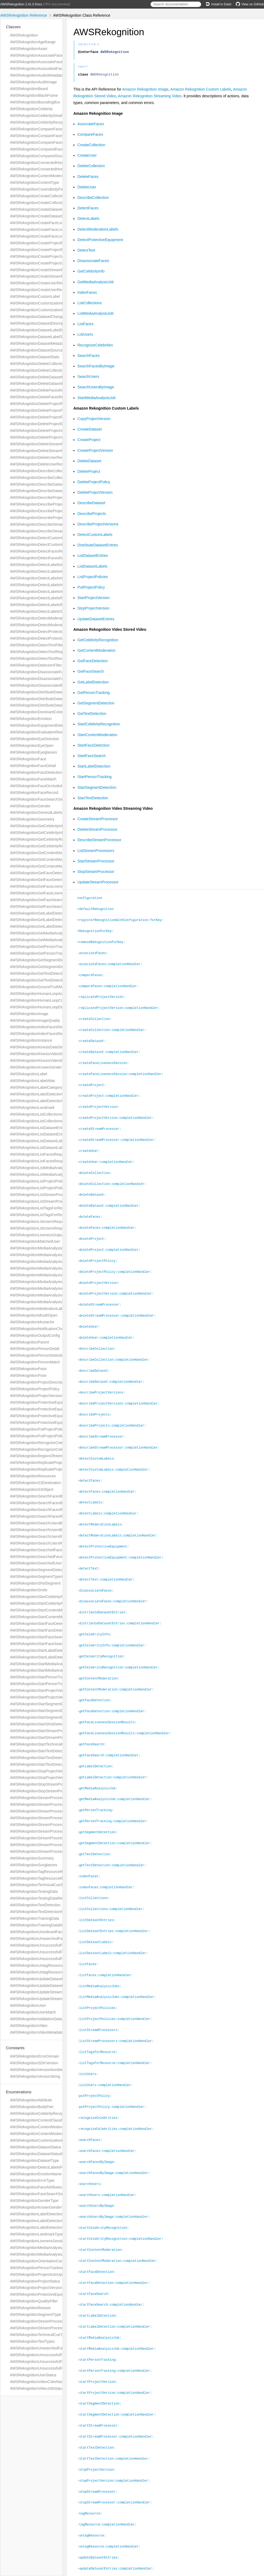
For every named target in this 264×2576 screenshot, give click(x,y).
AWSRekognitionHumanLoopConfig (39, 1000)
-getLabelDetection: (98, 1746)
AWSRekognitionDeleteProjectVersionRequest (48, 430)
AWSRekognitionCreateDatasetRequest (43, 209)
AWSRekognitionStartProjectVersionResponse (48, 1697)
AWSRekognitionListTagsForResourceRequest (48, 1208)
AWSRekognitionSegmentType (35, 2314)
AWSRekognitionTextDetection (35, 1905)
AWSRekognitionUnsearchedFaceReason (44, 2348)
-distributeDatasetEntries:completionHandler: (122, 1607)
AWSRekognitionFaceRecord (34, 792)
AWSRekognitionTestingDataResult (39, 1898)
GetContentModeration (96, 652)
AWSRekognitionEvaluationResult (38, 732)
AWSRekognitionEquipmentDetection (41, 725)
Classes (13, 26)
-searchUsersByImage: (99, 2175)
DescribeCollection (93, 199)
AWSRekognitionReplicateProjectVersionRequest (50, 1462)
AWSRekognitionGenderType (34, 2200)
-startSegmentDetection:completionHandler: (119, 2379)
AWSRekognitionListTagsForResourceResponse (50, 1215)
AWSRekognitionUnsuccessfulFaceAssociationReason (55, 2355)
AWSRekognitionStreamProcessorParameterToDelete (54, 2321)
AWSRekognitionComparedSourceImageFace (48, 156)
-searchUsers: (92, 2154)
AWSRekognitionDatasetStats (34, 357)
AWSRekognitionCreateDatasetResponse (44, 216)
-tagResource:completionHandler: (109, 2486)
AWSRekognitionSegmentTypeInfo (38, 1576)
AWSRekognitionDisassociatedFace (39, 685)
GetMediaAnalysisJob (95, 283)
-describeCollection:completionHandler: (116, 1350)
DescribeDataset (91, 504)
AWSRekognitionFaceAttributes (36, 2187)
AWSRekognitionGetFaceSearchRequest (44, 900)
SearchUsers (88, 378)
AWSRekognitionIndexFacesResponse (42, 1033)
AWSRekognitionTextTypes (32, 2341)
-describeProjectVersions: (103, 1382)
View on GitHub (250, 4)
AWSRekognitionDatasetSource (36, 350)
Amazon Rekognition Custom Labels (200, 91)
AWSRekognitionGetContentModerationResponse (51, 866)
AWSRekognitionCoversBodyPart (37, 189)
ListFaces (85, 325)
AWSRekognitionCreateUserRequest (40, 283)
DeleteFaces (88, 178)
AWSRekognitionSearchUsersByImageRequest (49, 1523)
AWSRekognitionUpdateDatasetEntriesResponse (50, 1985)
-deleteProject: (94, 1232)
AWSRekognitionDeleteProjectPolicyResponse (48, 410)
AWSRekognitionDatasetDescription (39, 323)
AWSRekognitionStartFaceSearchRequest (45, 1637)
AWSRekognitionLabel (28, 1074)
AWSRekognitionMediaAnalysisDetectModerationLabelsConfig (61, 1248)
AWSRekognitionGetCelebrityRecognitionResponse (52, 846)
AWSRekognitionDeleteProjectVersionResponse (50, 437)
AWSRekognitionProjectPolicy (34, 1389)
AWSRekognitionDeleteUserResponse (41, 464)
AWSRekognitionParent (29, 1342)
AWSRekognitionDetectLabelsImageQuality (46, 591)
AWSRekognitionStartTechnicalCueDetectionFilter (51, 1744)
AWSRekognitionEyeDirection (34, 739)
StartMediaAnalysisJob (96, 399)
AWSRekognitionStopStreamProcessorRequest (49, 1784)
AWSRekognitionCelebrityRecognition (41, 122)
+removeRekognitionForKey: (103, 942)
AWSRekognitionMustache (32, 1322)
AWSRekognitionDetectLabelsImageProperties (48, 578)
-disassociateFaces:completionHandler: (115, 1585)
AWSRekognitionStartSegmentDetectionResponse (51, 1717)
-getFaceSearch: (94, 1725)
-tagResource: (92, 2475)
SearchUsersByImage (95, 388)
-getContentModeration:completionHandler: (118, 1671)
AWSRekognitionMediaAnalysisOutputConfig (47, 1295)
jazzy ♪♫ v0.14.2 (103, 2570)
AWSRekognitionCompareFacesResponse (45, 142)
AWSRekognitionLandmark (32, 1107)
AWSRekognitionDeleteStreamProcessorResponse (52, 451)
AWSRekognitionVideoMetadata (36, 2032)
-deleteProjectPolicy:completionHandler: (117, 1264)
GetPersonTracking (93, 694)
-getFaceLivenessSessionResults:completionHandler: (126, 1714)
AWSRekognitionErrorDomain (34, 2056)
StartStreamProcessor (96, 863)
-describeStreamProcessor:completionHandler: (121, 1435)
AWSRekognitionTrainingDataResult (40, 1925)
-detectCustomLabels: (99, 1446)
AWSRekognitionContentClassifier (38, 2120)
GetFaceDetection (92, 662)
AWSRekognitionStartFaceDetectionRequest (47, 1623)
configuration (92, 899)
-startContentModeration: (102, 2218)
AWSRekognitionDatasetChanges (38, 316)
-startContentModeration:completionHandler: (120, 2229)
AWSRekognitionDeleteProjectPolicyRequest (47, 404)
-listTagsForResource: (99, 2025)
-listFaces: (90, 1939)
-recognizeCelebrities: (100, 2089)
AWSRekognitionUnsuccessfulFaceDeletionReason (52, 2361)
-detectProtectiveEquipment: (105, 1532)
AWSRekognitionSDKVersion (34, 2063)
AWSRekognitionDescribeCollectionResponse (48, 477)
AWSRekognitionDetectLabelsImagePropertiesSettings (55, 585)
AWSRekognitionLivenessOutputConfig (42, 1235)
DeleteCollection (91, 167)
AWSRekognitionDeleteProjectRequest (42, 417)
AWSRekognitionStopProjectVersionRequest (47, 1771)
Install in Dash (218, 4)
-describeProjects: (97, 1403)
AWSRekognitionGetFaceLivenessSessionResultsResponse (59, 893)
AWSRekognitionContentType (34, 182)
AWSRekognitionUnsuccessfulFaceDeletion (46, 1952)
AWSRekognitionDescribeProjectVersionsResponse (52, 504)
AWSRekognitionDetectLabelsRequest (42, 598)
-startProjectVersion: (99, 2347)
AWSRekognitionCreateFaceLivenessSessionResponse (56, 236)
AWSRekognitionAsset (28, 48)
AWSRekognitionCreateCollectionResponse (46, 202)
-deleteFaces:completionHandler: (109, 1221)
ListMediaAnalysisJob (95, 315)
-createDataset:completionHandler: (111, 1049)
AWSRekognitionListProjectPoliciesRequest (46, 1181)
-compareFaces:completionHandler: (110, 985)
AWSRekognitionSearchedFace (36, 1550)
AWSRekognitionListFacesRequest (39, 1154)
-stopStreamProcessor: (99, 2454)
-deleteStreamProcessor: (101, 1296)
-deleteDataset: (94, 1189)
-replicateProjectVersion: (103, 996)
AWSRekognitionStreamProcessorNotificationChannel (54, 1831)
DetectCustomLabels (94, 536)
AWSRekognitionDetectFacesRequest (41, 551)
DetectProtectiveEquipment (100, 241)
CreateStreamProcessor (97, 820)
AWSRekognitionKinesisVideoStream (41, 1054)
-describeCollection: (99, 1339)
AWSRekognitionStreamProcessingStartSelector (50, 1798)
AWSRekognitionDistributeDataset (38, 692)
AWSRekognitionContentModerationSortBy (45, 2133)
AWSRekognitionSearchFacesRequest (42, 1509)
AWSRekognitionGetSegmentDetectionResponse (50, 967)
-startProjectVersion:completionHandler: (117, 2357)
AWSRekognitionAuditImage (33, 82)
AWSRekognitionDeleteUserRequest (40, 457)
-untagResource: (94, 2497)
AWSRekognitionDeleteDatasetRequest (43, 377)
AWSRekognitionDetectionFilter (36, 665)
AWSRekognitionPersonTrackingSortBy (42, 2268)
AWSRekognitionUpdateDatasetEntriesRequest (49, 1979)
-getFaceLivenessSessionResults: (109, 1703)
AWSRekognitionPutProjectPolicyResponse (46, 1436)
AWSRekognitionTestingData (34, 1891)
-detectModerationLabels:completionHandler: (120, 1521)
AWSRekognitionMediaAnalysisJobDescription (48, 1261)
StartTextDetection (92, 799)
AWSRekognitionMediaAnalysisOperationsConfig (50, 1288)
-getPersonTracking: (98, 1789)
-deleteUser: (91, 1317)
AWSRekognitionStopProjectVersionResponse (48, 1777)
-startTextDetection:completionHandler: (116, 2422)
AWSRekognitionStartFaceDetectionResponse (48, 1630)
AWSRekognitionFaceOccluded (36, 786)
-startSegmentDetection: (101, 2368)
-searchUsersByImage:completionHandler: (116, 2186)
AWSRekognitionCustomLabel (35, 296)
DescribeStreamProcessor (99, 841)
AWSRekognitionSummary (32, 1858)
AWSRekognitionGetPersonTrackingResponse (48, 953)
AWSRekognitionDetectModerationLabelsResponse (52, 625)
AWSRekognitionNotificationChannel (40, 1329)
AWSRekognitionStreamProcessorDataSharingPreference (58, 1818)
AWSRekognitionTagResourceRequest (42, 1871)
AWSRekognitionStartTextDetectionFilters (44, 1751)
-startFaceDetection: (99, 2239)
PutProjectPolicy (91, 589)
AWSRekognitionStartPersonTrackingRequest (48, 1677)
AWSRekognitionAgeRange (33, 42)
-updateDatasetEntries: (100, 2518)
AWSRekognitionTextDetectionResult (40, 1911)
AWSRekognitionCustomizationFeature (42, 2140)
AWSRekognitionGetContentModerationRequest (50, 853)
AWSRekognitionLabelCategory (36, 1087)
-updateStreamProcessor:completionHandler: (119, 2550)
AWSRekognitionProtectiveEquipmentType (45, 2294)
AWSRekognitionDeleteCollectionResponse (46, 370)
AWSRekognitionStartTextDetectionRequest (46, 1757)
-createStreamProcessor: (101, 1124)
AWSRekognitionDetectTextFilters (38, 645)
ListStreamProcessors (95, 852)
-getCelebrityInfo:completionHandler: (114, 1628)
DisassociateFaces (93, 262)
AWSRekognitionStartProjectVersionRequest (47, 1690)
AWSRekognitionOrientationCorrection (41, 2261)
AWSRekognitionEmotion (31, 718)
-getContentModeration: (100, 1660)
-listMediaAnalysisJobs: (101, 1961)
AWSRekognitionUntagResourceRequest (44, 1965)
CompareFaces (90, 136)
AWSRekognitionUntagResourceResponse (45, 1972)
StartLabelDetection (93, 768)
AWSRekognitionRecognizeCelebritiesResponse (50, 1449)
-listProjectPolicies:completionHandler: (117, 1993)
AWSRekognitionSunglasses (33, 1865)
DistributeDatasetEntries (97, 546)
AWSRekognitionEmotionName (36, 2174)
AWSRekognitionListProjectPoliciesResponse (47, 1188)
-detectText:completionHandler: (108, 1564)
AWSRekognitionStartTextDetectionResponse (47, 1764)
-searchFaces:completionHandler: (109, 2121)
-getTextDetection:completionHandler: (114, 1843)
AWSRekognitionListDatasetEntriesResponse (47, 1134)
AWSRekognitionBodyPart (31, 2107)
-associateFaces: (95, 953)
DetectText (86, 252)
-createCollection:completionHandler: (114, 1028)
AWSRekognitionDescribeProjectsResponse (46, 517)
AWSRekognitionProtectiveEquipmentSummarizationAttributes (61, 1416)
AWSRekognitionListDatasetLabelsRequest (45, 1141)
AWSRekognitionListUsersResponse (40, 1228)
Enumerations (18, 2092)
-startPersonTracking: (99, 2325)
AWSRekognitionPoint (28, 1369)
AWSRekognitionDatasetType (34, 2160)
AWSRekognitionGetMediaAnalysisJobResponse (50, 940)
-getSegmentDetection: (99, 1810)
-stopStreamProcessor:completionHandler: (117, 2464)
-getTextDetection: (97, 1832)
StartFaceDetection (93, 747)
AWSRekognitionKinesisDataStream (40, 1047)
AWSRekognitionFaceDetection (36, 772)
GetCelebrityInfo (91, 273)
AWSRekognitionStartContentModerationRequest (50, 1610)
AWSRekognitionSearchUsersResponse (43, 1543)
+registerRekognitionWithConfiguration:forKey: (122, 921)
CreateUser (87, 157)
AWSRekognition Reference (23, 15)
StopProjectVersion (93, 610)
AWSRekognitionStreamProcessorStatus (43, 2328)
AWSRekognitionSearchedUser (36, 1563)
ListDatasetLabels (92, 568)
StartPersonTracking (94, 778)
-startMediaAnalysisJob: (101, 2304)
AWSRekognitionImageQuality (35, 1020)
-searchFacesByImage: (99, 2132)
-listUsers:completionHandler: (107, 2057)
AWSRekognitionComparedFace (37, 149)
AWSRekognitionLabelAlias (32, 1081)
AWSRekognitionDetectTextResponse (41, 658)
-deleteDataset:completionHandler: (111, 1199)
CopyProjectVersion (93, 420)
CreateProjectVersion (95, 452)
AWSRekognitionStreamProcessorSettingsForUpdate (54, 1851)
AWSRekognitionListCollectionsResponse (44, 1121)
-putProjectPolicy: (97, 2068)
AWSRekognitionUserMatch (33, 2012)
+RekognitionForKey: (98, 931)
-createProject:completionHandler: (111, 1092)
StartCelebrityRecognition (98, 725)
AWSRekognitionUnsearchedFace (38, 1938)
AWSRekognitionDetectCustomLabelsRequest (48, 538)
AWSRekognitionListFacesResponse (40, 1161)
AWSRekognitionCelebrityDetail (36, 115)
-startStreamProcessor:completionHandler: (118, 2400)
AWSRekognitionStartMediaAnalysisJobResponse (51, 1670)
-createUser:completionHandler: (108, 1157)
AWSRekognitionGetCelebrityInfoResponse (46, 832)
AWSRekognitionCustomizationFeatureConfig (47, 303)
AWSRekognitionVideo (28, 2025)
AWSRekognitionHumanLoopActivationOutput (47, 993)
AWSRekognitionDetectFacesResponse (43, 558)
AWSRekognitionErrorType (32, 2180)
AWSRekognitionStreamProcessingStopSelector (50, 1804)
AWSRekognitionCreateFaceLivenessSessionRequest (54, 223)
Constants (15, 2047)
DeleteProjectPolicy (93, 483)
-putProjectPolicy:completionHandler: (114, 2078)
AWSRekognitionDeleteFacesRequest (41, 390)
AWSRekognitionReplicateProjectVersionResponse (52, 1469)
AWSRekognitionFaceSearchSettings (41, 799)
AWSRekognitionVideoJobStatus (37, 2388)
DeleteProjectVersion (95, 494)
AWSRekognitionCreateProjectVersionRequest (48, 256)
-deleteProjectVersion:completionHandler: (118, 1285)
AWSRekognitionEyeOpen (31, 745)
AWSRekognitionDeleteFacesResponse (43, 397)
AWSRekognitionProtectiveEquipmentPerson (47, 1409)
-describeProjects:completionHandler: (114, 1414)
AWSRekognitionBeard (29, 89)
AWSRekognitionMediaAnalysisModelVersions (48, 1282)
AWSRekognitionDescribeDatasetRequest (44, 484)
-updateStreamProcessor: (101, 2540)
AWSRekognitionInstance (31, 1040)
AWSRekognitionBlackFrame (34, 95)
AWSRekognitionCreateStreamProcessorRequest (51, 270)
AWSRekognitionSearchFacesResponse (43, 1516)
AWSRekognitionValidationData (36, 2019)
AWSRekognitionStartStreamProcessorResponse (50, 1737)
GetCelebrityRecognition (97, 641)
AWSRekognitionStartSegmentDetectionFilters (48, 1704)
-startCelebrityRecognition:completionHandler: (122, 2207)
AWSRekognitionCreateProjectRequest (42, 243)
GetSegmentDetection (96, 705)
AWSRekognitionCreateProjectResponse (43, 250)
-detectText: (91, 1553)
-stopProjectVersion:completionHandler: (116, 2443)
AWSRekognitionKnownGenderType (40, 2207)
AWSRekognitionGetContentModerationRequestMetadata (57, 859)
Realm (123, 2570)
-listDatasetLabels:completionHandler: (115, 1928)
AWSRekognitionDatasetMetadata (38, 343)
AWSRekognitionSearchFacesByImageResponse (50, 1503)
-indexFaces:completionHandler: (108, 1864)
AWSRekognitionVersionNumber (37, 2070)
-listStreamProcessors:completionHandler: (118, 2014)
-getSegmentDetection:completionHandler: (117, 1821)
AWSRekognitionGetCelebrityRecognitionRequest (51, 839)
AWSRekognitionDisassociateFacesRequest (46, 672)
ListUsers (85, 336)
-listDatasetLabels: (98, 1918)
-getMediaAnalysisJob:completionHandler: (117, 1778)
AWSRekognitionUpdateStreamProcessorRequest (51, 1992)
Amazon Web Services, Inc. (102, 2564)
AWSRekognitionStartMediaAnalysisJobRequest (50, 1664)
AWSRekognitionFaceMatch (33, 779)
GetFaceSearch (90, 673)
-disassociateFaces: (98, 1575)
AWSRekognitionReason (30, 2308)
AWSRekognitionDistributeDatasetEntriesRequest (51, 699)
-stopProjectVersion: (99, 2432)
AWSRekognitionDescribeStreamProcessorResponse (54, 531)
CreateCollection (91, 146)
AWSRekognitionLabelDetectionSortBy (42, 2227)
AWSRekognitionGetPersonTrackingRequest (47, 946)
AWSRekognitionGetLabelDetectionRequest (46, 913)
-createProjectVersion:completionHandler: (118, 1114)
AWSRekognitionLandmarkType (36, 2234)
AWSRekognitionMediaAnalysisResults (42, 1302)
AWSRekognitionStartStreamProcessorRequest (49, 1731)
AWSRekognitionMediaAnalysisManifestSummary (51, 1275)
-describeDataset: (96, 1360)
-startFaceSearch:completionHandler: (113, 2271)
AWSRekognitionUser (28, 2005)
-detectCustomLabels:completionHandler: (116, 1457)
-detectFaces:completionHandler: (109, 1478)
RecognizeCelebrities (95, 347)
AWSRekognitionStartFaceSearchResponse (46, 1644)
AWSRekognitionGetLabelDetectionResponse (47, 926)
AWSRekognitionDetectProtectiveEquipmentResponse (55, 638)
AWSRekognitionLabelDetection (36, 1094)
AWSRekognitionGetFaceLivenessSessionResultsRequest (58, 886)
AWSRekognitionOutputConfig (35, 1335)
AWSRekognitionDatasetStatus (35, 2147)
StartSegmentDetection (96, 789)
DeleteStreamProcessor (97, 831)
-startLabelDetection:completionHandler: (117, 2293)
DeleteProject (88, 473)
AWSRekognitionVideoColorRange (38, 2382)
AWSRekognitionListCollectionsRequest (43, 1114)
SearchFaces (88, 357)
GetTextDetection (91, 715)
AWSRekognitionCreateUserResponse (42, 290)
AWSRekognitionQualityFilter (34, 2301)
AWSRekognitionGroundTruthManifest (41, 987)
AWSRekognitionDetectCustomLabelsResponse (49, 544)
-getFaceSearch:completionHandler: (111, 1735)
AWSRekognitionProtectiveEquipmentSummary (49, 1422)
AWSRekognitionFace (28, 759)
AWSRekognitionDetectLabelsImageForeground (49, 571)
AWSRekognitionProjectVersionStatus (41, 2287)
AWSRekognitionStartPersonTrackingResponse (49, 1684)
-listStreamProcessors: (100, 2003)
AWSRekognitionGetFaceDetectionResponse (47, 879)
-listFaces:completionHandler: (107, 1950)
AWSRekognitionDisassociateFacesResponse (48, 678)
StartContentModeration (97, 736)
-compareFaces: (93, 974)
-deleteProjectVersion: (100, 1275)
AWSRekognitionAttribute (31, 2100)
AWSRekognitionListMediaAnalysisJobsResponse (51, 1174)
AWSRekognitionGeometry (32, 819)
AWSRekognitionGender (30, 806)
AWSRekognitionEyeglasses (33, 752)
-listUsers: (90, 2046)
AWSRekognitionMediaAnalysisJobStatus (44, 2254)
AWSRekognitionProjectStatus (35, 2281)
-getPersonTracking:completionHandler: (115, 1800)
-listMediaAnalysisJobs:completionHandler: (119, 1971)
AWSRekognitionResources (33, 1476)
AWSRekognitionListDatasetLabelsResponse (47, 1147)
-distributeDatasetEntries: (104, 1596)
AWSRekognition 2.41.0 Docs (21, 4)
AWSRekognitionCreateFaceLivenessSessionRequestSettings (61, 229)
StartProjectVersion (93, 599)
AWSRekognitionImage (29, 1014)
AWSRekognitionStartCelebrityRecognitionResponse (53, 1603)
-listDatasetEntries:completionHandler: (116, 1907)
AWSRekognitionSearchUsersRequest (41, 1536)
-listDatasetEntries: (99, 1896)
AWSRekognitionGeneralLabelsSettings (43, 812)
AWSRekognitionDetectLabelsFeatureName (46, 2167)
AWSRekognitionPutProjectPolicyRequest (44, 1429)
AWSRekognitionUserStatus (33, 2375)
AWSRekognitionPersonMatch (35, 1362)
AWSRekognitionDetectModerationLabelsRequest (51, 618)
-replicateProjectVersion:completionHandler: (121, 1006)
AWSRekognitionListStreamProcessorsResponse (50, 1201)
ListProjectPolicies (92, 578)
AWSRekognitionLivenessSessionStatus (43, 2241)
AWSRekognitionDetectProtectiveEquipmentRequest (53, 631)
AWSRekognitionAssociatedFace (37, 68)
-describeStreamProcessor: (103, 1425)
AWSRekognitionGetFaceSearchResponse (45, 906)
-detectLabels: (93, 1489)
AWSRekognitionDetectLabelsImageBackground (50, 565)
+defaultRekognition (98, 910)
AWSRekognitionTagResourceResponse (43, 1878)
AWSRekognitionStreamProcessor (38, 1811)
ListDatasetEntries (92, 557)
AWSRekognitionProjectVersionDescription (45, 1395)
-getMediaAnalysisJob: (99, 1768)
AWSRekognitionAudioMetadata (36, 75)
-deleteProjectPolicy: (99, 1253)
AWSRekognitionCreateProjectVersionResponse (50, 263)
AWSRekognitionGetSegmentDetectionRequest (49, 960)
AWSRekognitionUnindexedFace (37, 1932)
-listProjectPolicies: (99, 1982)
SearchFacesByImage (96, 368)
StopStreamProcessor (95, 873)
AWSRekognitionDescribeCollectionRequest (46, 471)
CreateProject (89, 441)
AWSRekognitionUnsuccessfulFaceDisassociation (51, 1959)
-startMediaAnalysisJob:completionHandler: (119, 2314)
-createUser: (91, 1146)
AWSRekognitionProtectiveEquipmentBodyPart (49, 1402)
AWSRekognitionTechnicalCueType (39, 2335)
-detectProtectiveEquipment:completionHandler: (122, 1542)
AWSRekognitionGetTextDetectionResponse (46, 980)
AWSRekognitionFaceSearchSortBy (39, 2194)
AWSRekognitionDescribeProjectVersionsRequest (51, 497)
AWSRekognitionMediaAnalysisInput (40, 1255)
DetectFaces (88, 209)
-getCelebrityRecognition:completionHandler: (121, 1650)
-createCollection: (97, 1017)
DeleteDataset (89, 462)
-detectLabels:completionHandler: (110, 1499)
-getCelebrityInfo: (97, 1617)
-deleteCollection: (97, 1167)
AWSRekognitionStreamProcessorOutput (44, 1838)
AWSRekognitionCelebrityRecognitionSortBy (47, 2113)
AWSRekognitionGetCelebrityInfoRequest (44, 826)
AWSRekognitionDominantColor (36, 712)
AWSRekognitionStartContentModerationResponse (52, 1617)
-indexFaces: (91, 1853)
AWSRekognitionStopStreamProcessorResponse (50, 1791)
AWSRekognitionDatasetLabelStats (39, 337)
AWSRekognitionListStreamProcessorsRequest (49, 1194)
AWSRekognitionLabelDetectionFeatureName (47, 2221)
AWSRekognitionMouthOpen (34, 1315)
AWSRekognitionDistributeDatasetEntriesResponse (52, 705)
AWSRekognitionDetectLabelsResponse (43, 605)
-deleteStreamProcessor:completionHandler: (119, 1307)
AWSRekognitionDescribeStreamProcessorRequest (52, 524)
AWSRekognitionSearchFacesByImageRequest (49, 1496)
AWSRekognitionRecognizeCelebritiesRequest (48, 1443)
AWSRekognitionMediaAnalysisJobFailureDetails (50, 1268)
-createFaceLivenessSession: (105, 1060)
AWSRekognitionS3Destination (35, 1483)
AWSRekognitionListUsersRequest (38, 1221)
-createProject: (94, 1082)
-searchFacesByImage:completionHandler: (116, 2143)
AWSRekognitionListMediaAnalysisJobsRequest (50, 1168)
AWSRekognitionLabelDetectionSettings (43, 1101)
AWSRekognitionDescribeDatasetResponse (46, 491)
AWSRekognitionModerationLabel (38, 1308)
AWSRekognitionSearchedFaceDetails (42, 1556)
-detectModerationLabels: (102, 1510)
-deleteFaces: (92, 1210)
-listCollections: (96, 1875)
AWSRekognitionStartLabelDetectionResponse (48, 1657)
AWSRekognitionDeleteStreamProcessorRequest (50, 444)
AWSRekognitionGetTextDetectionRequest (45, 973)
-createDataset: (94, 1039)
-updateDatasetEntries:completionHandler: (118, 2529)
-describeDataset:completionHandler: (113, 1371)
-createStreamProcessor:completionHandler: (119, 1135)
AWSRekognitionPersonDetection (38, 1355)
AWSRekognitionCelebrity (31, 109)
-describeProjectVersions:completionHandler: (121, 1392)
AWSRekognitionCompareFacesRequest (43, 136)
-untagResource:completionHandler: (111, 2507)
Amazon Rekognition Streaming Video (149, 97)
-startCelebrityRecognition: (105, 2196)
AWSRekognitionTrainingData (34, 1918)
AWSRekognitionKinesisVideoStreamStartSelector (51, 1060)
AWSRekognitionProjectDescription (39, 1382)
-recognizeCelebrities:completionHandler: (118, 2100)
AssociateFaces (90, 125)
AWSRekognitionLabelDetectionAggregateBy (47, 2214)
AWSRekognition (24, 35)
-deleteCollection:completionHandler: (114, 1178)
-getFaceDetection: (97, 1682)
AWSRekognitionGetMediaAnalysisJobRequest (49, 933)
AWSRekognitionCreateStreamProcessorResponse (52, 276)
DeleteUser (86, 189)
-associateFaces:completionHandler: (112, 964)
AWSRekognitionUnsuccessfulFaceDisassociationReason (57, 2368)
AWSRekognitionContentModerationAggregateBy (50, 2127)
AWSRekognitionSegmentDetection (39, 1570)
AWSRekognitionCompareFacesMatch (42, 129)
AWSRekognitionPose (28, 1375)
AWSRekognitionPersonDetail (34, 1348)
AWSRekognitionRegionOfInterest (38, 1456)
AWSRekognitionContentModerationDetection (47, 176)
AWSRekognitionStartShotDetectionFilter (43, 1724)
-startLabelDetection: (99, 2282)
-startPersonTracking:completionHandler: (117, 2336)
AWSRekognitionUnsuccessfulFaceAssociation (48, 1945)
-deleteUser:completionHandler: (108, 1328)
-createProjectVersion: (100, 1103)
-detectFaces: (92, 1468)
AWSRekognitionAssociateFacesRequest (44, 55)
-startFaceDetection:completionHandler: (116, 2250)
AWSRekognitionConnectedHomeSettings (44, 162)
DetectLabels (88, 220)
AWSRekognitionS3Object (31, 1489)
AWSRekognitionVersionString (35, 2076)
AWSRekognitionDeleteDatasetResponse (44, 383)
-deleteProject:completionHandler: (111, 1242)
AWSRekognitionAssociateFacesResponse (45, 62)
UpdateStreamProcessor (98, 884)
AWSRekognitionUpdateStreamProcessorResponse (52, 1999)
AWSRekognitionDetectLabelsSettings (41, 611)
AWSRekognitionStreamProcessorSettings (45, 1845)
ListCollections (89, 304)
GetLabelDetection (93, 684)
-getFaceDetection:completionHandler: (114, 1692)
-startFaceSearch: (96, 2261)
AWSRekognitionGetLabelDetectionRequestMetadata (54, 920)
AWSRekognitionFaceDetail (33, 766)
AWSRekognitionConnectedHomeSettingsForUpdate (53, 169)
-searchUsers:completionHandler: (109, 2164)
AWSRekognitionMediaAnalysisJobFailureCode (49, 2247)
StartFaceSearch (91, 757)
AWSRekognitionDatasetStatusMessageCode (47, 2154)
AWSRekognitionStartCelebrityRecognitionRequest (52, 1597)
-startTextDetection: (99, 2411)
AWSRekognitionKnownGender (36, 1067)
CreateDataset (89, 431)
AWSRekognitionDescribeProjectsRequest (45, 511)
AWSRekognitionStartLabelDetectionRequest (47, 1650)
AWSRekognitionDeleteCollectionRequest (44, 363)
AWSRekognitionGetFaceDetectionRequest (46, 873)
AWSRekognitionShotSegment (35, 1583)
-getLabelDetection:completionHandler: (115, 1757)
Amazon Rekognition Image (145, 91)
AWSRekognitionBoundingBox (35, 102)
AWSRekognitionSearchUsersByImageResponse (50, 1530)
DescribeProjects (91, 515)
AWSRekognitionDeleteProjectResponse (43, 424)
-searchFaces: (92, 2111)
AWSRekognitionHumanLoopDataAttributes (46, 1007)
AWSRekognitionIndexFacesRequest (40, 1027)
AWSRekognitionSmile (28, 1590)
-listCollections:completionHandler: (113, 1885)
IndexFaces (87, 294)
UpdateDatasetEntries (95, 620)
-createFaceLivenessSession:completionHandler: (122, 1071)
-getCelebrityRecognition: (103, 1639)
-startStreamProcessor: (100, 2389)
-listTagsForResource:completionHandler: (117, 2036)
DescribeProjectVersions (98, 526)
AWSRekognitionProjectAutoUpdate (39, 2274)
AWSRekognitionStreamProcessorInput (42, 1824)
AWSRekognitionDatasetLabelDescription (44, 330)
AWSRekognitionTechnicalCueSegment (42, 1885)
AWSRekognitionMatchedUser (35, 1241)
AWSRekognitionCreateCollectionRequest (44, 196)
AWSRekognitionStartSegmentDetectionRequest (50, 1710)
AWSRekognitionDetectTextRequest (39, 652)
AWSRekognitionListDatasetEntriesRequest (46, 1128)
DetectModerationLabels (97, 231)
